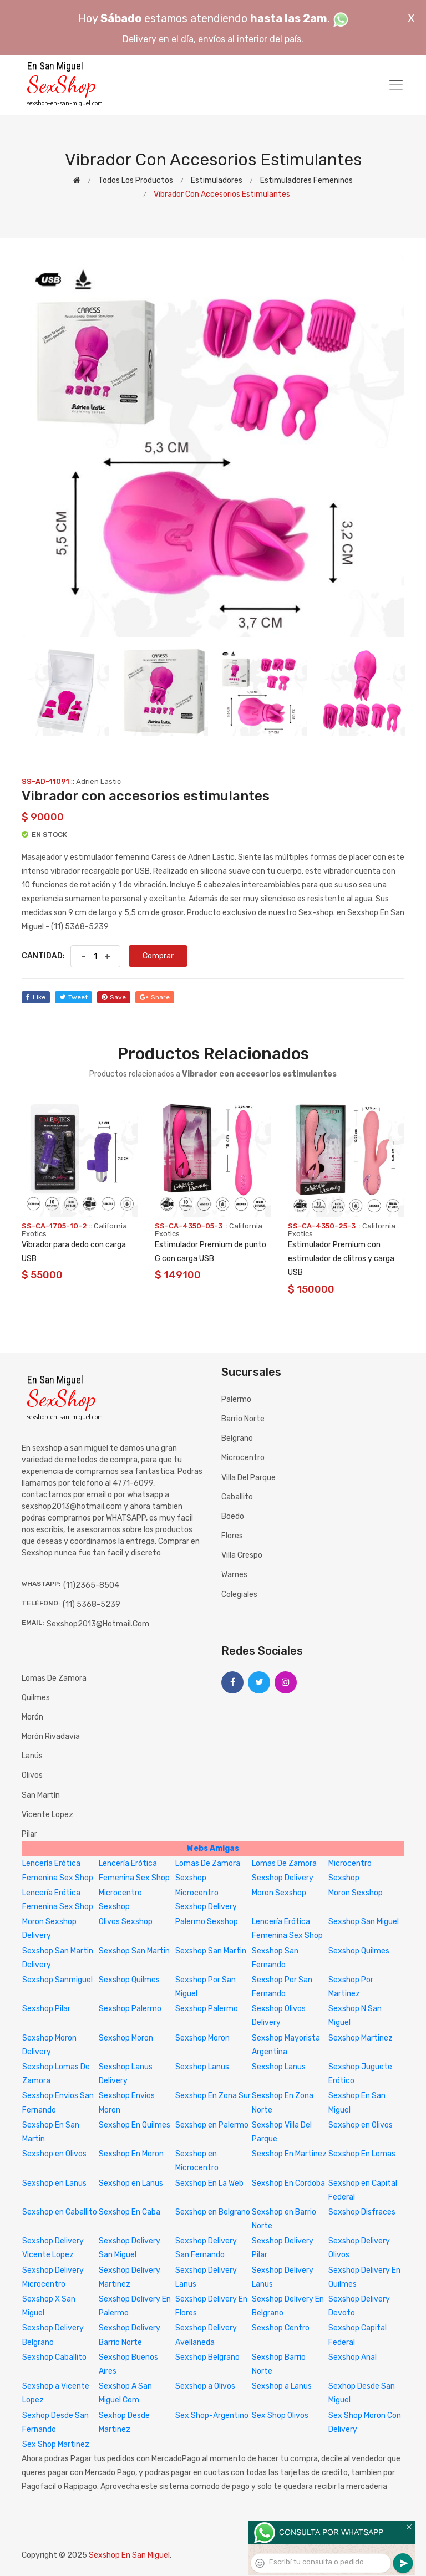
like (35, 997)
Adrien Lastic (98, 781)
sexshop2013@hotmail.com (98, 1624)
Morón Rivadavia (51, 1736)
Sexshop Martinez (360, 2038)
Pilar (29, 1834)
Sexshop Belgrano (207, 2357)
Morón (32, 1717)
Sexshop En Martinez (289, 2154)
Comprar (158, 956)
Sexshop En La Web (209, 2183)
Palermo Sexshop (206, 1921)
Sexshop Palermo (130, 2008)
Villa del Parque (248, 1477)
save (114, 997)
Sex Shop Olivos (280, 2415)
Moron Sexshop (279, 1892)
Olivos (32, 1775)
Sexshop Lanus (202, 2067)
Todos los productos (135, 180)
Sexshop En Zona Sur (213, 2095)
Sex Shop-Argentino (211, 2415)
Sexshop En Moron (131, 2154)
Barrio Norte (243, 1419)
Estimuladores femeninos (306, 180)
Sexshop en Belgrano (212, 2212)
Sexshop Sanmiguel (57, 1980)
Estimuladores (216, 180)
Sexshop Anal (352, 2357)
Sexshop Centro (281, 2328)
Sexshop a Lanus (282, 2386)
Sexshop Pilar (46, 2008)
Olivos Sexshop (126, 1921)
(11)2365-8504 (91, 1585)
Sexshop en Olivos (360, 2125)
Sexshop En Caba (129, 2212)
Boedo (232, 1516)
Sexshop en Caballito (59, 2212)
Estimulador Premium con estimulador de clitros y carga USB (341, 1258)
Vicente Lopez (47, 1814)
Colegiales (239, 1594)
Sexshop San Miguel (363, 1921)
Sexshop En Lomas (361, 2154)
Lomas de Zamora (54, 1678)
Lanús (32, 1756)
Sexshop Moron (126, 2038)
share (155, 997)
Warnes (234, 1574)
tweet (73, 997)
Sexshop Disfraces (361, 2212)
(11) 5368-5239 (91, 1604)
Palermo (236, 1399)
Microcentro (243, 1457)
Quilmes (36, 1697)
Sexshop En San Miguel (129, 2555)
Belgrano (237, 1438)
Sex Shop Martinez (55, 2444)
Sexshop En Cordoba (288, 2183)
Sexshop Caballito (54, 2357)
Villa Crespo (241, 1555)
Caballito (237, 1497)
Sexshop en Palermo (211, 2125)
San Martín (41, 1795)
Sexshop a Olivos (205, 2386)
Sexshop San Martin (134, 1951)
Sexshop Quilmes (358, 1951)
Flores (232, 1536)
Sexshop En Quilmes (134, 2125)
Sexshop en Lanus (54, 2183)
